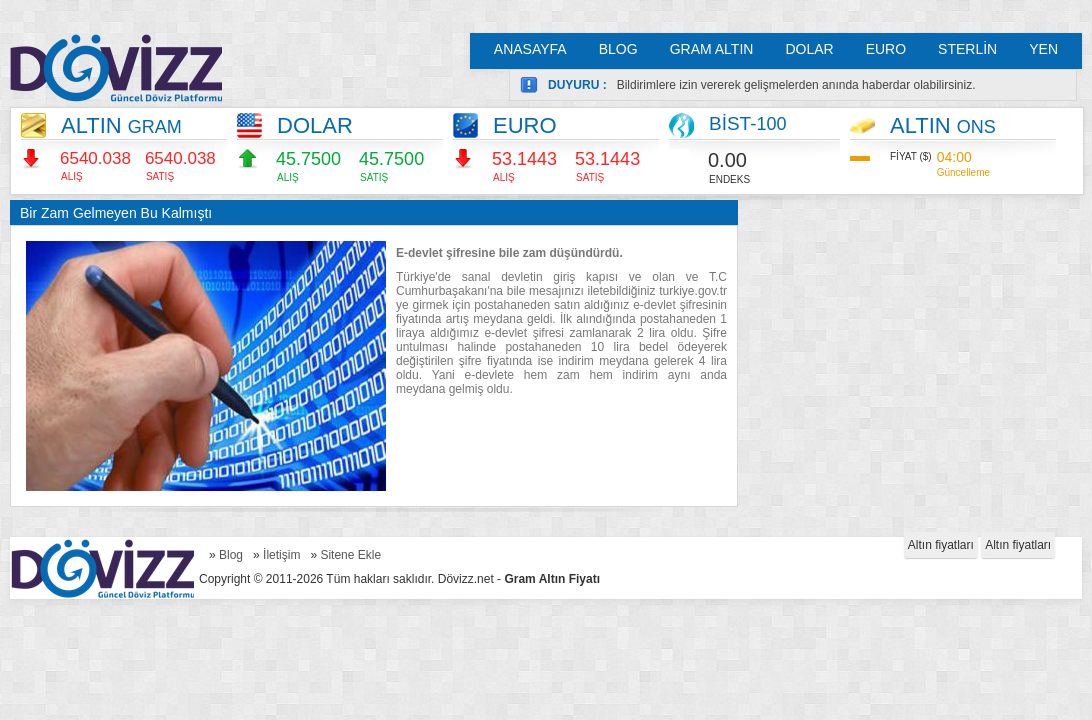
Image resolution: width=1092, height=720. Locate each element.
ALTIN (121, 125)
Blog (231, 555)
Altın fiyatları (941, 545)
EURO (886, 49)
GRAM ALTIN (712, 49)
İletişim (281, 555)
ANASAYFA (530, 49)
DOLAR (809, 49)
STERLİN (967, 49)
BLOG (618, 49)
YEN (1043, 49)
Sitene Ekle (350, 555)
